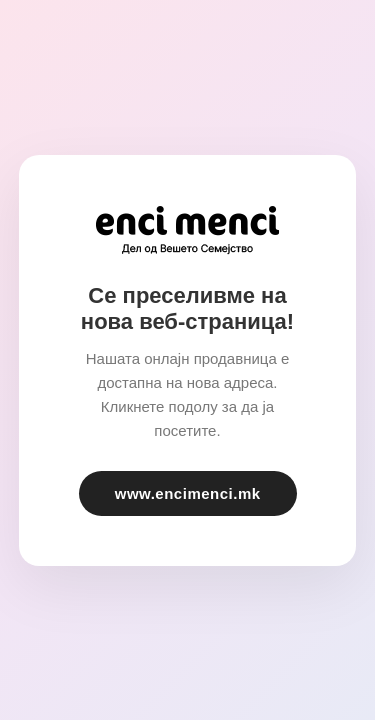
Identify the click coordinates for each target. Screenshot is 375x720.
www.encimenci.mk (188, 493)
